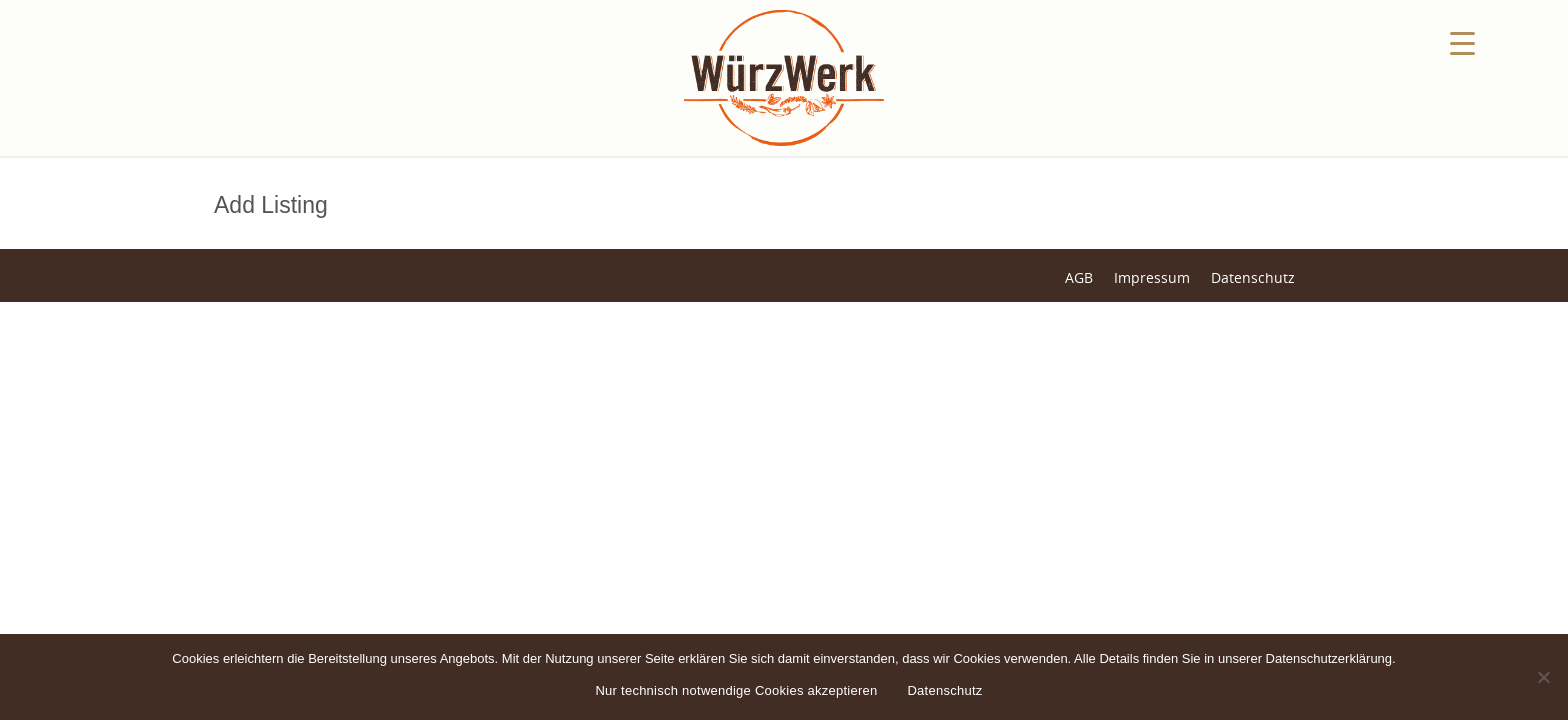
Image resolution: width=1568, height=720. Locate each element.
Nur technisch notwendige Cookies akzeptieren (736, 690)
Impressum (1152, 277)
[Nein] (1543, 677)
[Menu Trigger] (1462, 42)
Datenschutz (1253, 277)
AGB (1079, 277)
